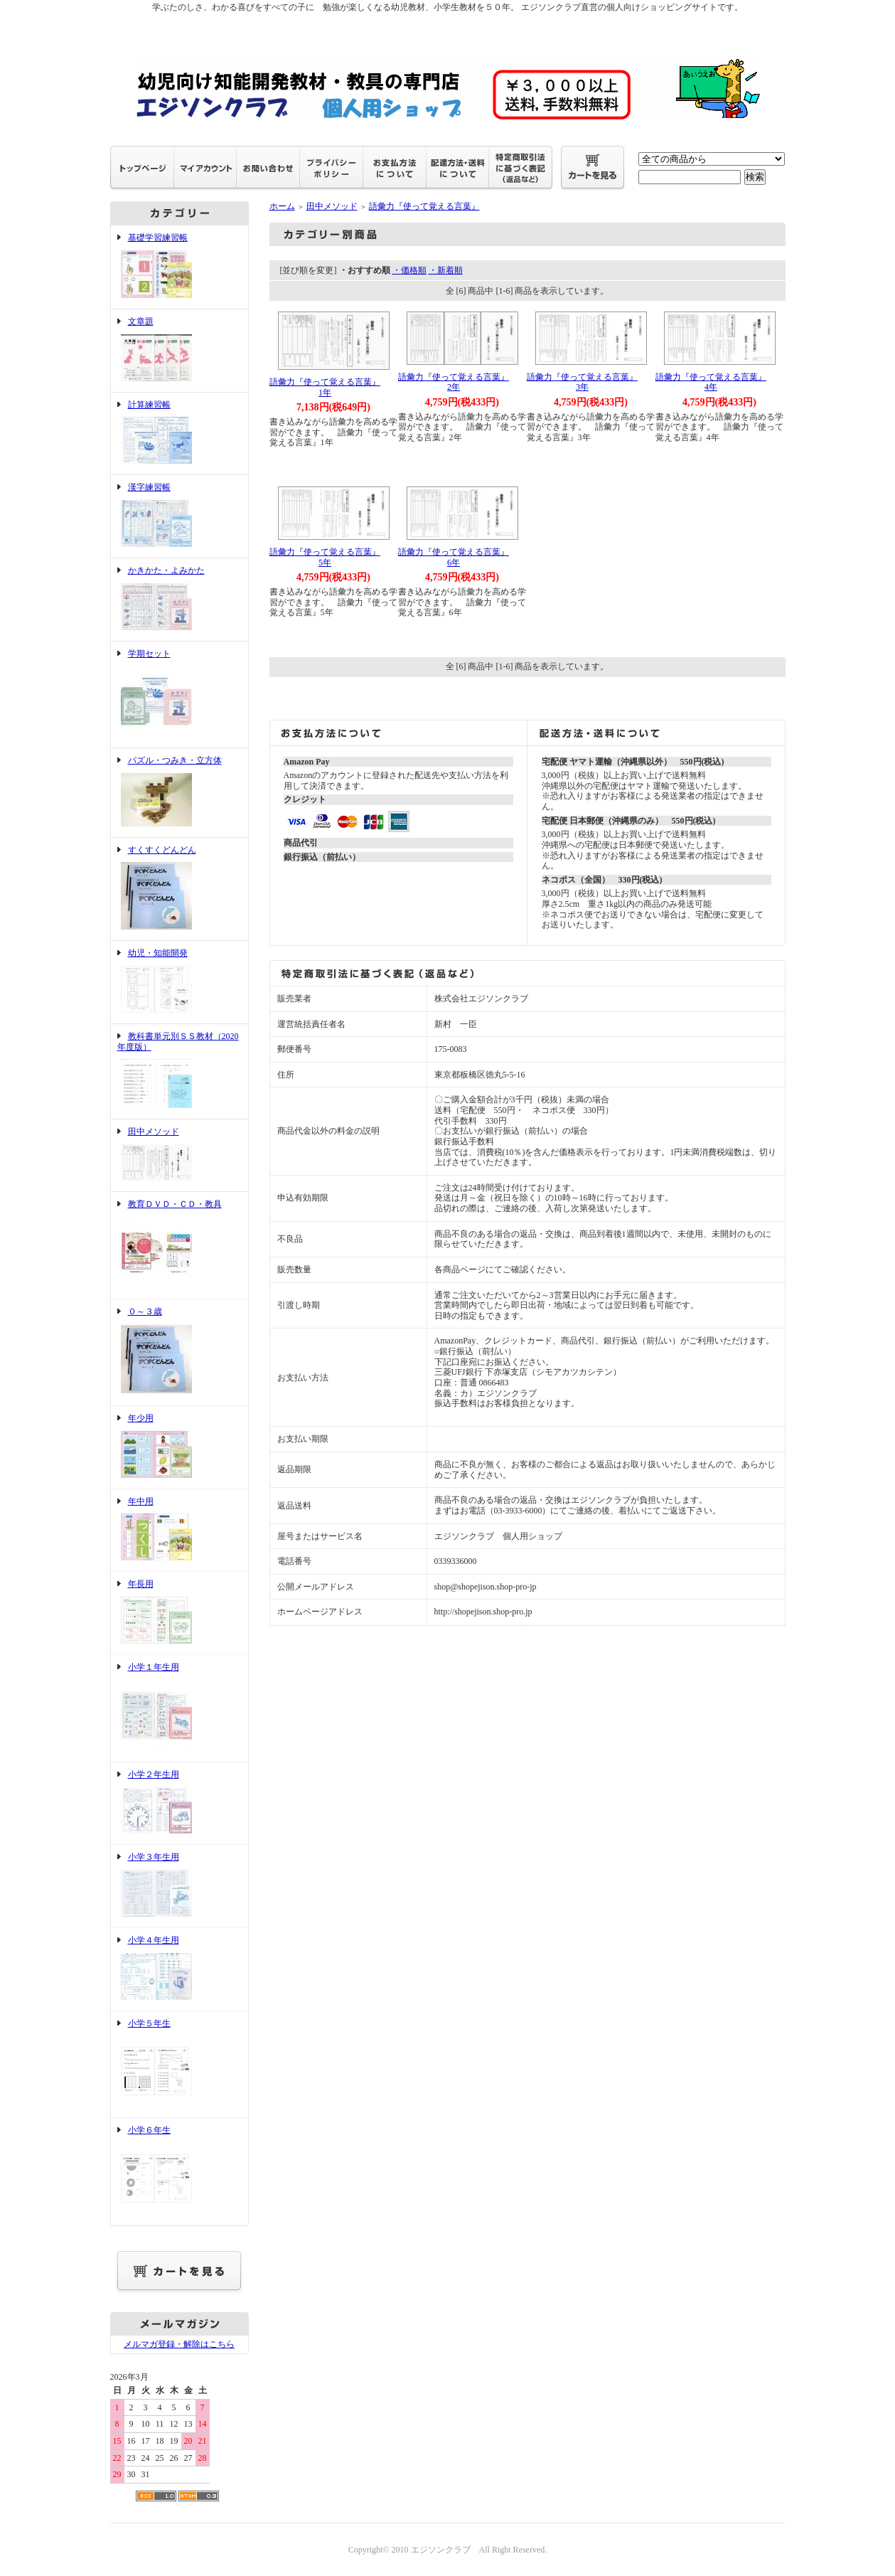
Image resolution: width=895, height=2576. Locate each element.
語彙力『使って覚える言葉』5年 (324, 557)
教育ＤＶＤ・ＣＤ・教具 (179, 1245)
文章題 (179, 350)
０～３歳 (179, 1352)
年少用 (179, 1447)
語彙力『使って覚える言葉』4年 (710, 382)
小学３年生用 (179, 1886)
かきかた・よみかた (179, 599)
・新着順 (446, 270)
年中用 (179, 1530)
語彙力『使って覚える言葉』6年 (453, 557)
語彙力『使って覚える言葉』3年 (582, 382)
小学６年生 (179, 2171)
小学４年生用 (179, 1969)
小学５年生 (179, 2064)
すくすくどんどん (179, 889)
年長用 (179, 1613)
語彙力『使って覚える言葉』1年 (324, 387)
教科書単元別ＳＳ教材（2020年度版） (179, 1071)
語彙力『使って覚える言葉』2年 (453, 382)
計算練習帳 (179, 434)
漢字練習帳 (179, 516)
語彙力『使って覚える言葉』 (424, 206)
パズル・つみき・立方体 (179, 792)
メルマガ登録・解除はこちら (179, 2344)
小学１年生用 (179, 1708)
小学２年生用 (179, 1803)
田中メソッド (179, 1155)
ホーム (282, 206)
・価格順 (409, 270)
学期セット (179, 695)
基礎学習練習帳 (179, 267)
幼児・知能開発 (179, 982)
